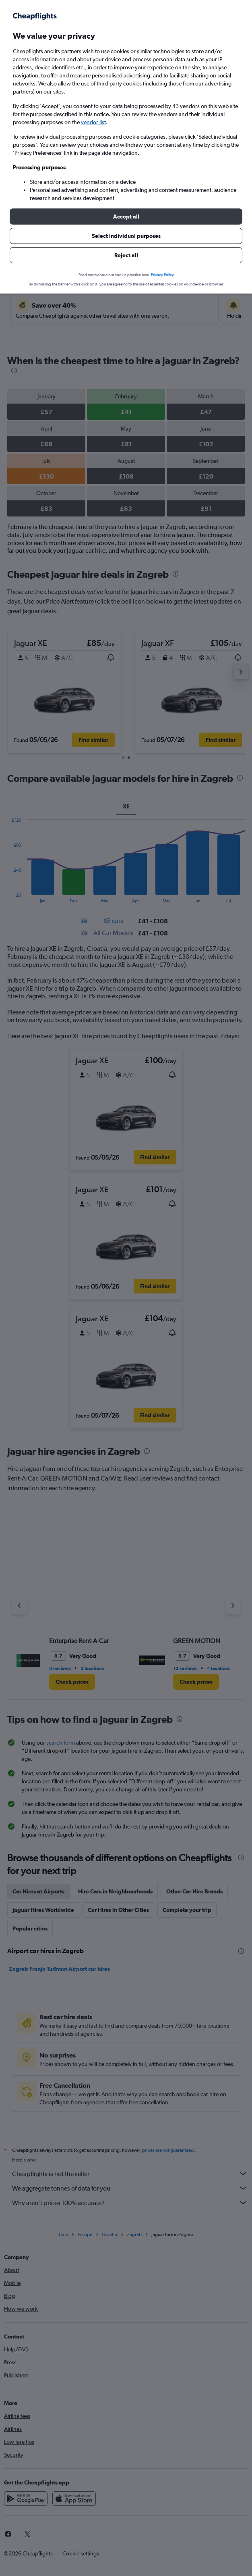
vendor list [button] (93, 122)
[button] (126, 216)
